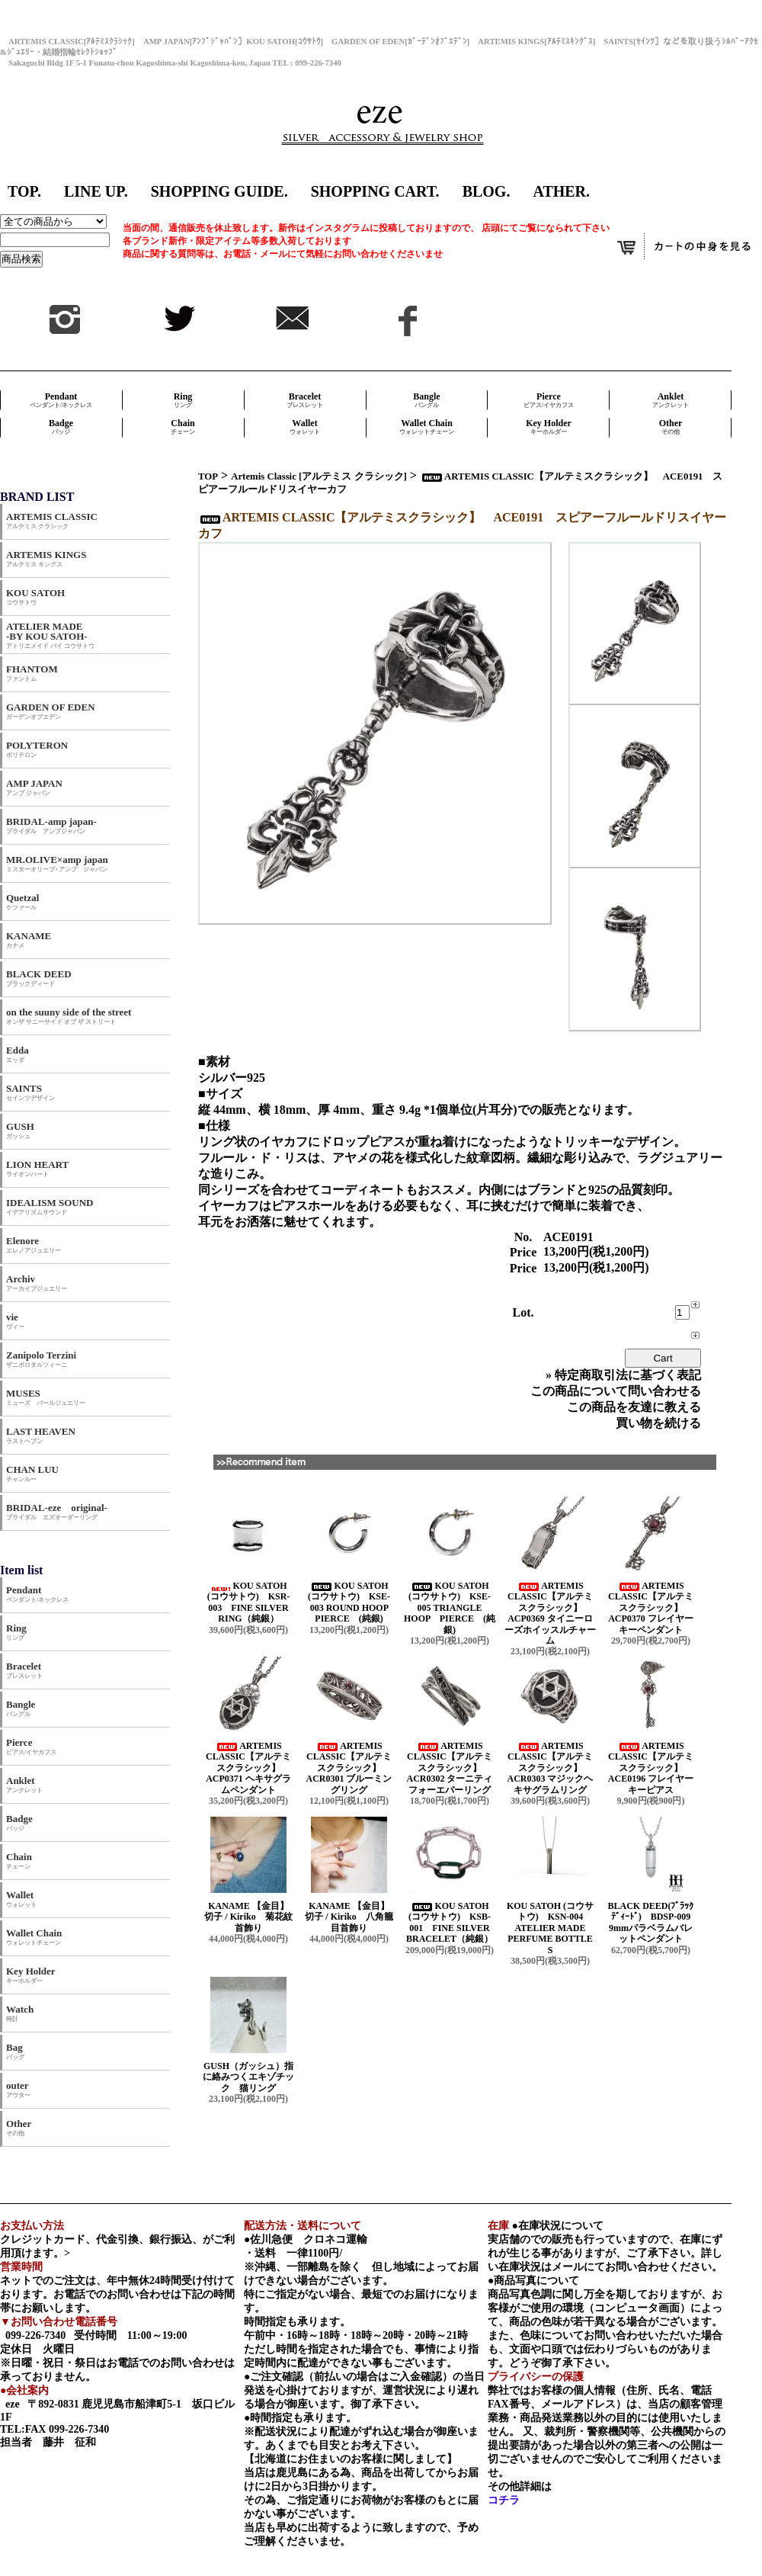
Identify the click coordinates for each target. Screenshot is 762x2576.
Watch (20, 2013)
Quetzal (22, 901)
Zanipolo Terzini (41, 1358)
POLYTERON (37, 749)
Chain (183, 426)
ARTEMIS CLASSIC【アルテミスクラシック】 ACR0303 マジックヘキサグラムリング (550, 1767)
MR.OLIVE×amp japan (57, 863)
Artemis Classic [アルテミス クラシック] (319, 476)
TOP (208, 476)
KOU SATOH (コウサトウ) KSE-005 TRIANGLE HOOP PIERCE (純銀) (449, 1607)
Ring (183, 400)
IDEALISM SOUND (50, 1206)
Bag (15, 2051)
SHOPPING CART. (375, 191)
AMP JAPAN (39, 787)
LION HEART (37, 1168)
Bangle (426, 400)
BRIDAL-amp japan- (51, 825)
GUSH (20, 1130)
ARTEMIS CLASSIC (52, 520)
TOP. (24, 191)
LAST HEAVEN (40, 1435)
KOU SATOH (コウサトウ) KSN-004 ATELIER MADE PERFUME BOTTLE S (550, 1928)
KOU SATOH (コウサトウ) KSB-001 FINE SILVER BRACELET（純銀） (449, 1922)
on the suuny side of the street (68, 1015)
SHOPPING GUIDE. (219, 191)
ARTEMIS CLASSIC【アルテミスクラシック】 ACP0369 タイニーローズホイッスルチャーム (550, 1613)
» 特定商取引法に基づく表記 (623, 1374)
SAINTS (30, 1092)
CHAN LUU (32, 1473)
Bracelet (305, 400)
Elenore (33, 1244)
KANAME (28, 939)
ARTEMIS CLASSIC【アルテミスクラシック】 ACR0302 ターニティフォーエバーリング (450, 1767)
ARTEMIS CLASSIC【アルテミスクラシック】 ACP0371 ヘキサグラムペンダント (248, 1767)
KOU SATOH (35, 596)
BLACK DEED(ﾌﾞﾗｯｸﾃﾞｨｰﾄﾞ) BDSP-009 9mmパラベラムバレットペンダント (653, 1922)
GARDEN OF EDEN (50, 710)
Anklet (670, 400)
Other (671, 426)
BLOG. (487, 191)
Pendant (61, 400)
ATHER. (561, 191)
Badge (61, 426)
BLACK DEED (39, 977)
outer (18, 2089)
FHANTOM (32, 672)
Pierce (548, 400)
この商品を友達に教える (634, 1406)
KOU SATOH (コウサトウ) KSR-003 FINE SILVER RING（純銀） (248, 1602)
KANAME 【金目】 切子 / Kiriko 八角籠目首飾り (353, 1917)
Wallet (305, 426)
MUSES (45, 1397)
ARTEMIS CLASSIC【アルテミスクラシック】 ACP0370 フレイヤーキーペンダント (650, 1607)
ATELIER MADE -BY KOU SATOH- (50, 635)
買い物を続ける (658, 1422)
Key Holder (549, 426)
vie (15, 1320)
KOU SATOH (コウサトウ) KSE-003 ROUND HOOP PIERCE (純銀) (352, 1602)
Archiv (36, 1282)
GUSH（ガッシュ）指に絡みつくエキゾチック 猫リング (248, 2077)
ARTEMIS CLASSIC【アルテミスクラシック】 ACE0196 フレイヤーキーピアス (650, 1767)
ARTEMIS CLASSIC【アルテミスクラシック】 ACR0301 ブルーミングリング (349, 1767)
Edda (17, 1053)
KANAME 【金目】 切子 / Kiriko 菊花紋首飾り (252, 1917)
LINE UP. (96, 191)
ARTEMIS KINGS (46, 558)
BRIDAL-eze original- (56, 1511)
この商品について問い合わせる (615, 1390)
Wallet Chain (426, 426)
